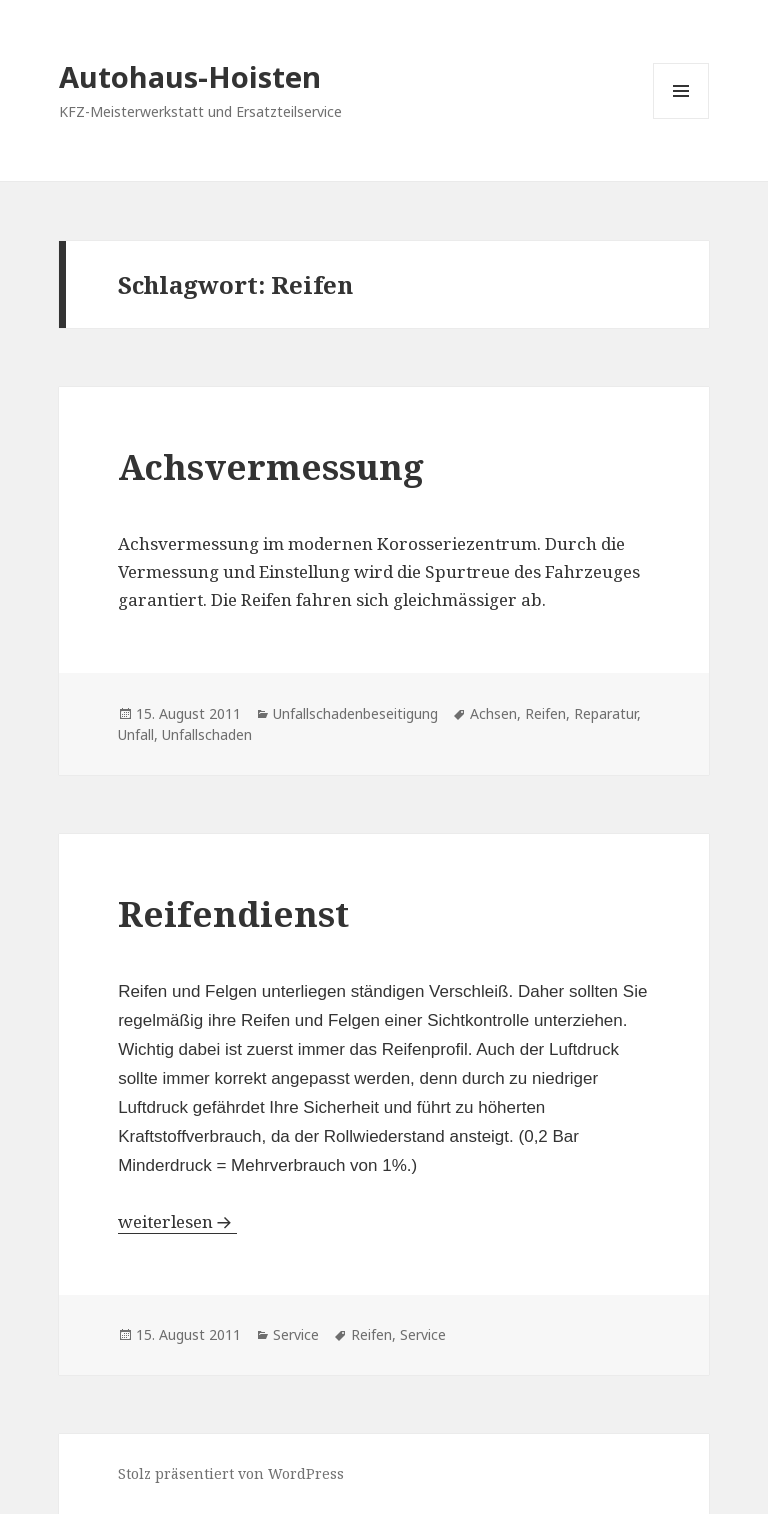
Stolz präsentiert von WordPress (231, 1473)
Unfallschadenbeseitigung (355, 713)
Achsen (493, 713)
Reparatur (605, 713)
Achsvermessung (271, 466)
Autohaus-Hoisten (190, 76)
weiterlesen (167, 1221)
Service (296, 1334)
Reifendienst (233, 913)
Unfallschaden (207, 734)
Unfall (136, 734)
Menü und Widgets (681, 118)
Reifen (545, 713)
